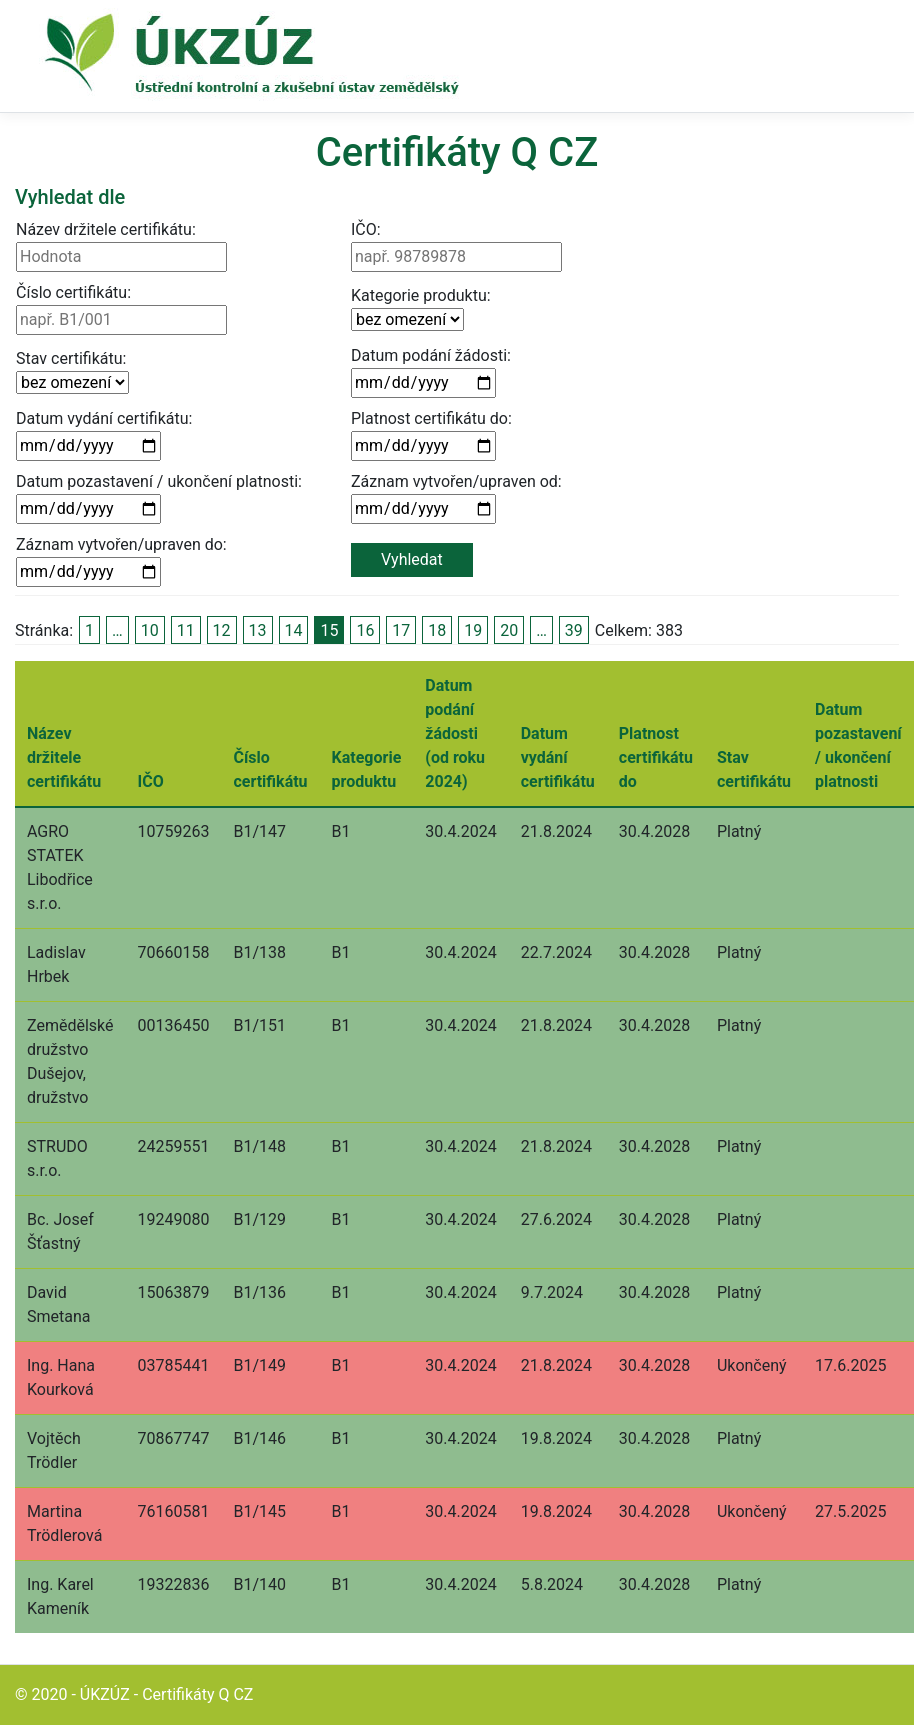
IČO (151, 781)
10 (150, 630)
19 (473, 630)
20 (509, 630)
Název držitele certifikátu (64, 757)
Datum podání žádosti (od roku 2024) (455, 733)
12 (222, 630)
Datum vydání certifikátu (558, 757)
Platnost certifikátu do (656, 757)
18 (437, 630)
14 (294, 630)
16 (365, 630)
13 (258, 630)
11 (186, 630)
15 (329, 630)
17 (401, 630)
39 (574, 630)
